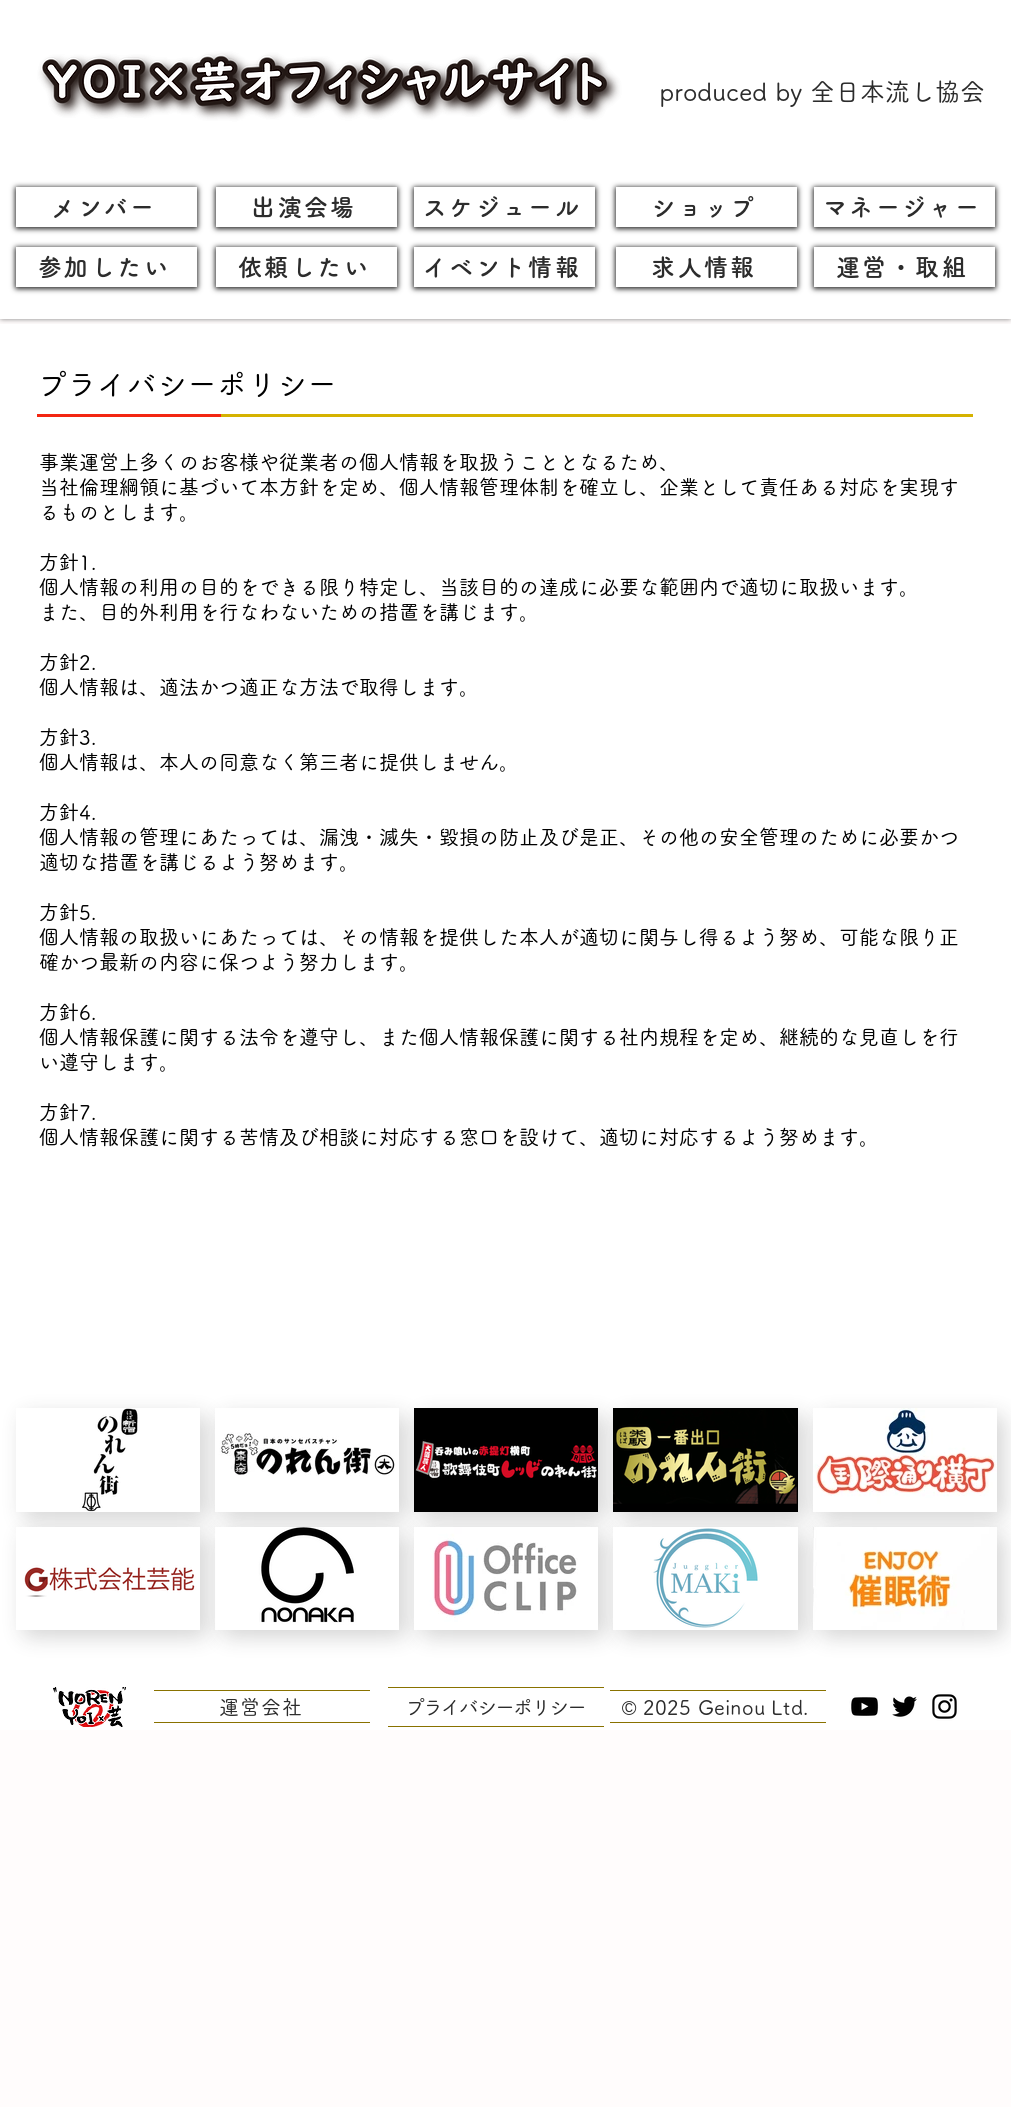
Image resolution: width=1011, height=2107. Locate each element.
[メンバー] (106, 207)
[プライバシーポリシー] (496, 1707)
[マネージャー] (904, 207)
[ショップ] (706, 207)
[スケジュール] (504, 207)
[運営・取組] (904, 267)
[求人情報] (706, 267)
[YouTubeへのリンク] (864, 1706)
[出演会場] (306, 207)
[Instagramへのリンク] (944, 1706)
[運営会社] (262, 1706)
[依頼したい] (306, 267)
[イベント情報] (504, 267)
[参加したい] (106, 267)
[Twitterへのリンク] (904, 1706)
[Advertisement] (187, 1917)
